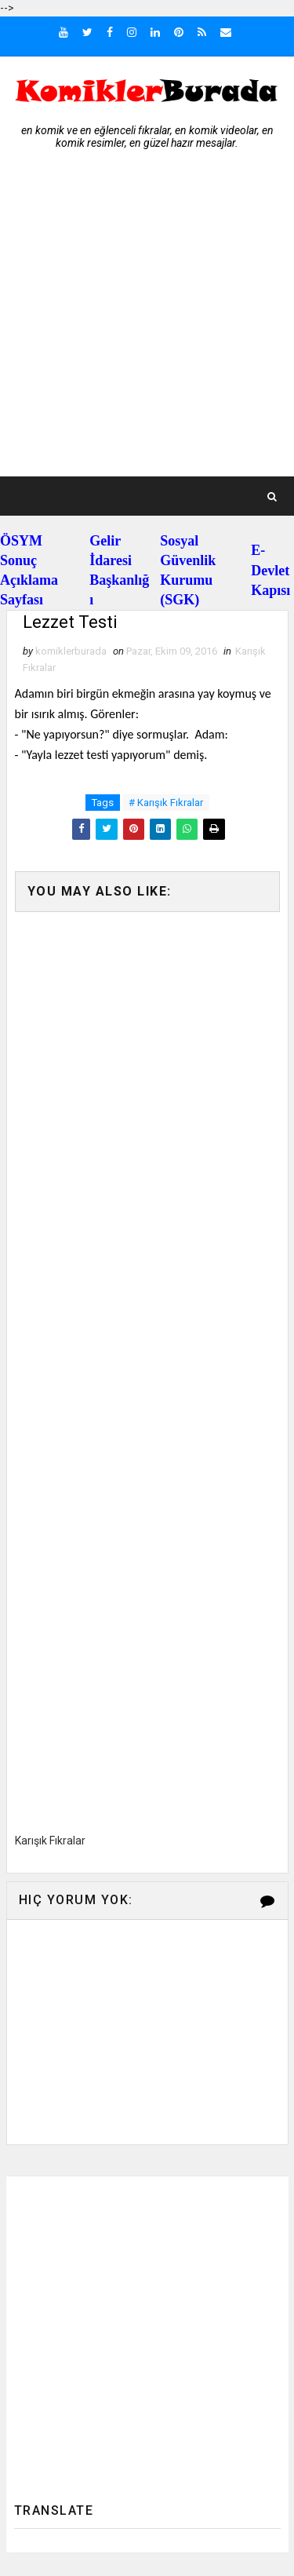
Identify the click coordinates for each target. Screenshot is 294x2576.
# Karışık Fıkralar (166, 802)
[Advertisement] (147, 321)
